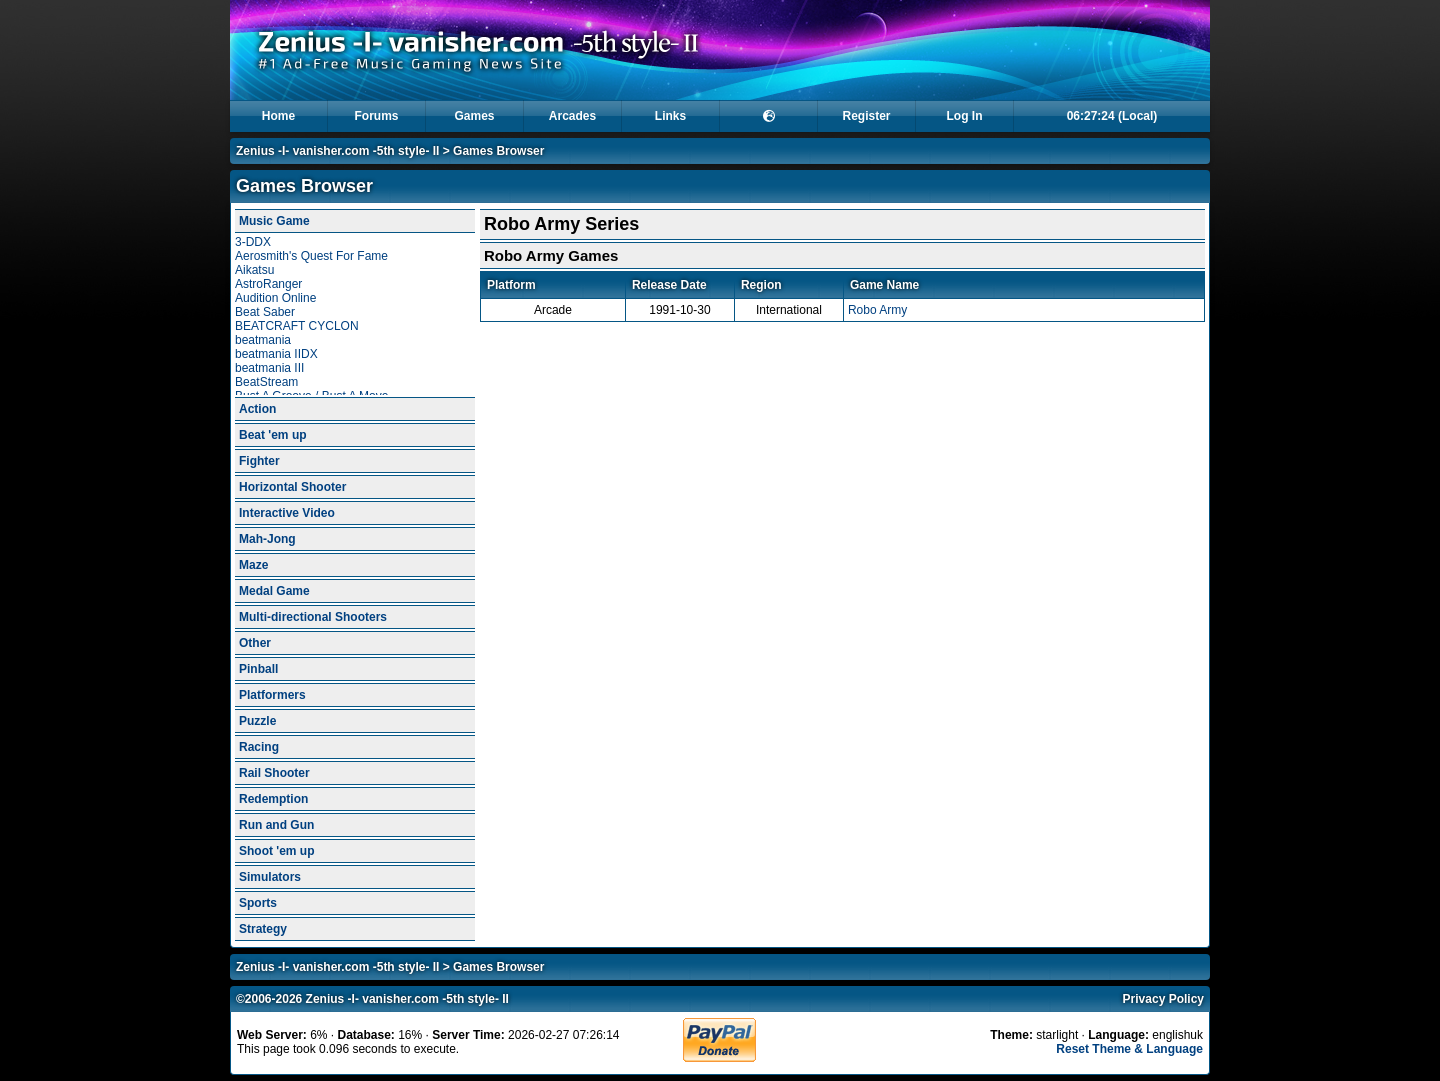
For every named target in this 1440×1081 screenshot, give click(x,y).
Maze (253, 565)
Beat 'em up (273, 435)
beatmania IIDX (276, 354)
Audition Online (275, 298)
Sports (258, 903)
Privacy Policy (1163, 999)
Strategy (263, 929)
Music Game (274, 221)
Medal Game (274, 591)
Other (255, 643)
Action (257, 409)
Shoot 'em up (277, 851)
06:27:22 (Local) (1112, 116)
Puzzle (257, 721)
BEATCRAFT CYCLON (297, 326)
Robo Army (877, 310)
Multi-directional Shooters (313, 617)
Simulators (270, 877)
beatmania (263, 340)
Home (278, 116)
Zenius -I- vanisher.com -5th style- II (337, 151)
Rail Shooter (274, 773)
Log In (965, 116)
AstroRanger (268, 284)
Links (670, 116)
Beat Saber (265, 312)
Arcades (572, 116)
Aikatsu (254, 270)
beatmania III (269, 368)
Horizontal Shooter (292, 487)
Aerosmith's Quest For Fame (311, 256)
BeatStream (266, 382)
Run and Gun (276, 825)
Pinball (258, 669)
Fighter (259, 461)
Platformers (272, 695)
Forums (376, 116)
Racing (259, 747)
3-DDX (253, 242)
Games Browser (498, 151)
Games (474, 116)
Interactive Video (287, 513)
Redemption (273, 799)
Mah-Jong (267, 539)
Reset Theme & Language (1129, 1049)
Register (866, 116)
